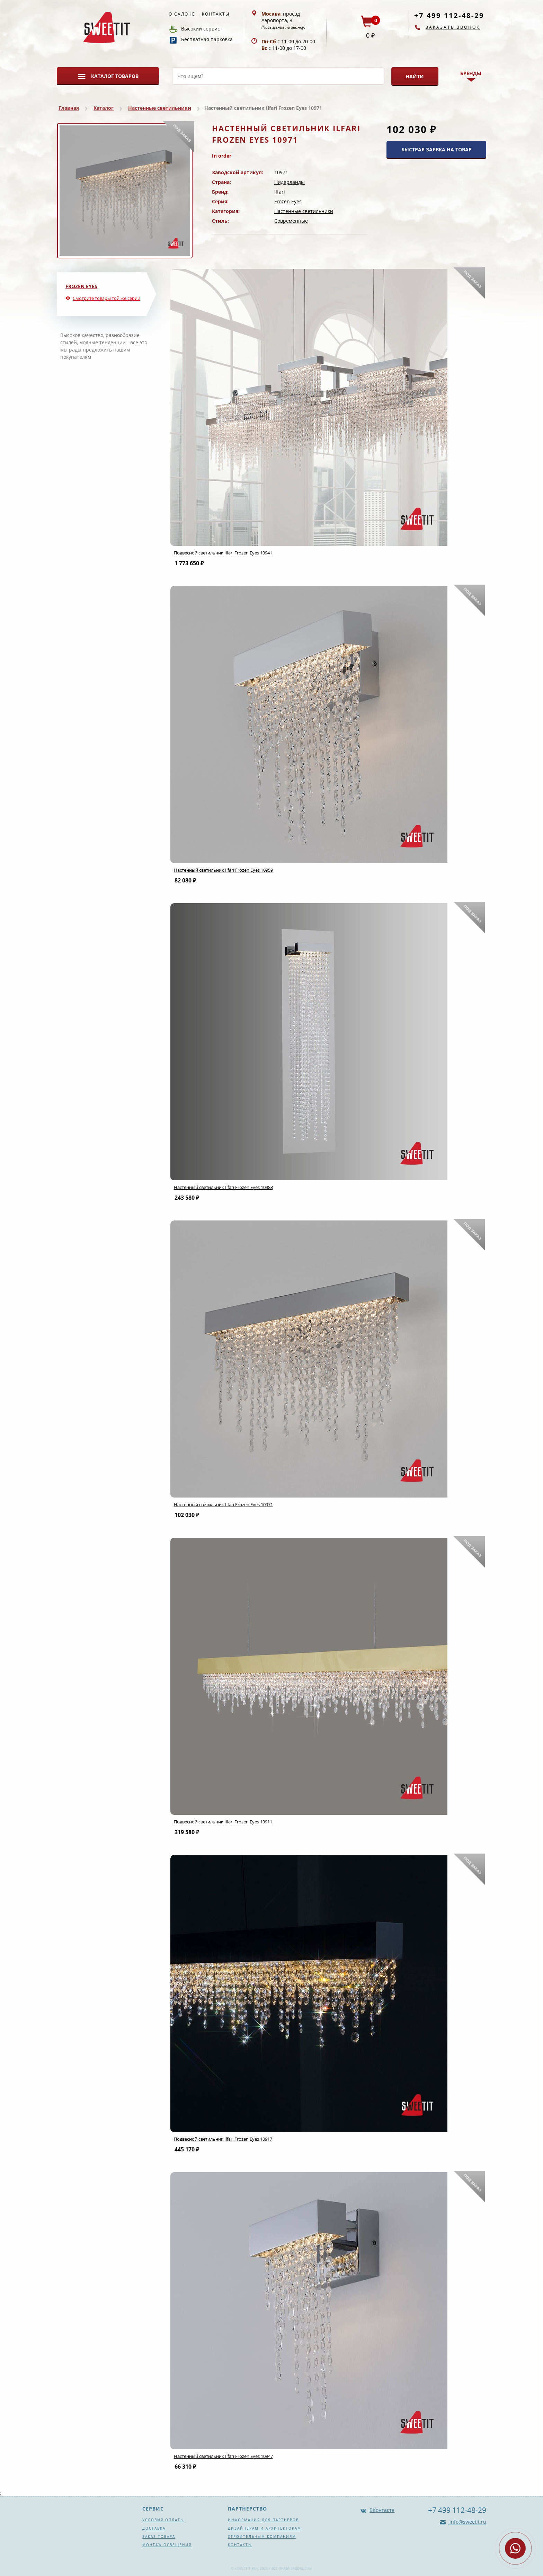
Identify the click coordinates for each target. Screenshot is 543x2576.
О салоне (182, 14)
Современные (291, 220)
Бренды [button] (470, 73)
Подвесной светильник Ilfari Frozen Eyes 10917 (223, 2139)
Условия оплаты (163, 2519)
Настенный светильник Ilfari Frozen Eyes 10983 (223, 1187)
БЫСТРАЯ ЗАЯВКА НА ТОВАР (436, 149)
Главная (69, 108)
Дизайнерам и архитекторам (264, 2528)
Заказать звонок (453, 27)
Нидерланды (289, 182)
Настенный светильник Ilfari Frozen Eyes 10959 (223, 870)
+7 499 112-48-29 (449, 15)
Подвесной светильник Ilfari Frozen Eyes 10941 (223, 553)
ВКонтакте (382, 2510)
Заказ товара (158, 2536)
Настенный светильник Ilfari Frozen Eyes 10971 (223, 1504)
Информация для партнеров (263, 2519)
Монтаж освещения (167, 2544)
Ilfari (279, 191)
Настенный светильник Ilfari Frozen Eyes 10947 (223, 2456)
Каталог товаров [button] (115, 76)
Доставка (154, 2528)
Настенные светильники (159, 108)
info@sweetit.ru (467, 2522)
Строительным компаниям (262, 2536)
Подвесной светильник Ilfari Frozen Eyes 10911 (223, 1822)
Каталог (104, 108)
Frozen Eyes (288, 201)
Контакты (216, 14)
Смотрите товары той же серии (106, 298)
